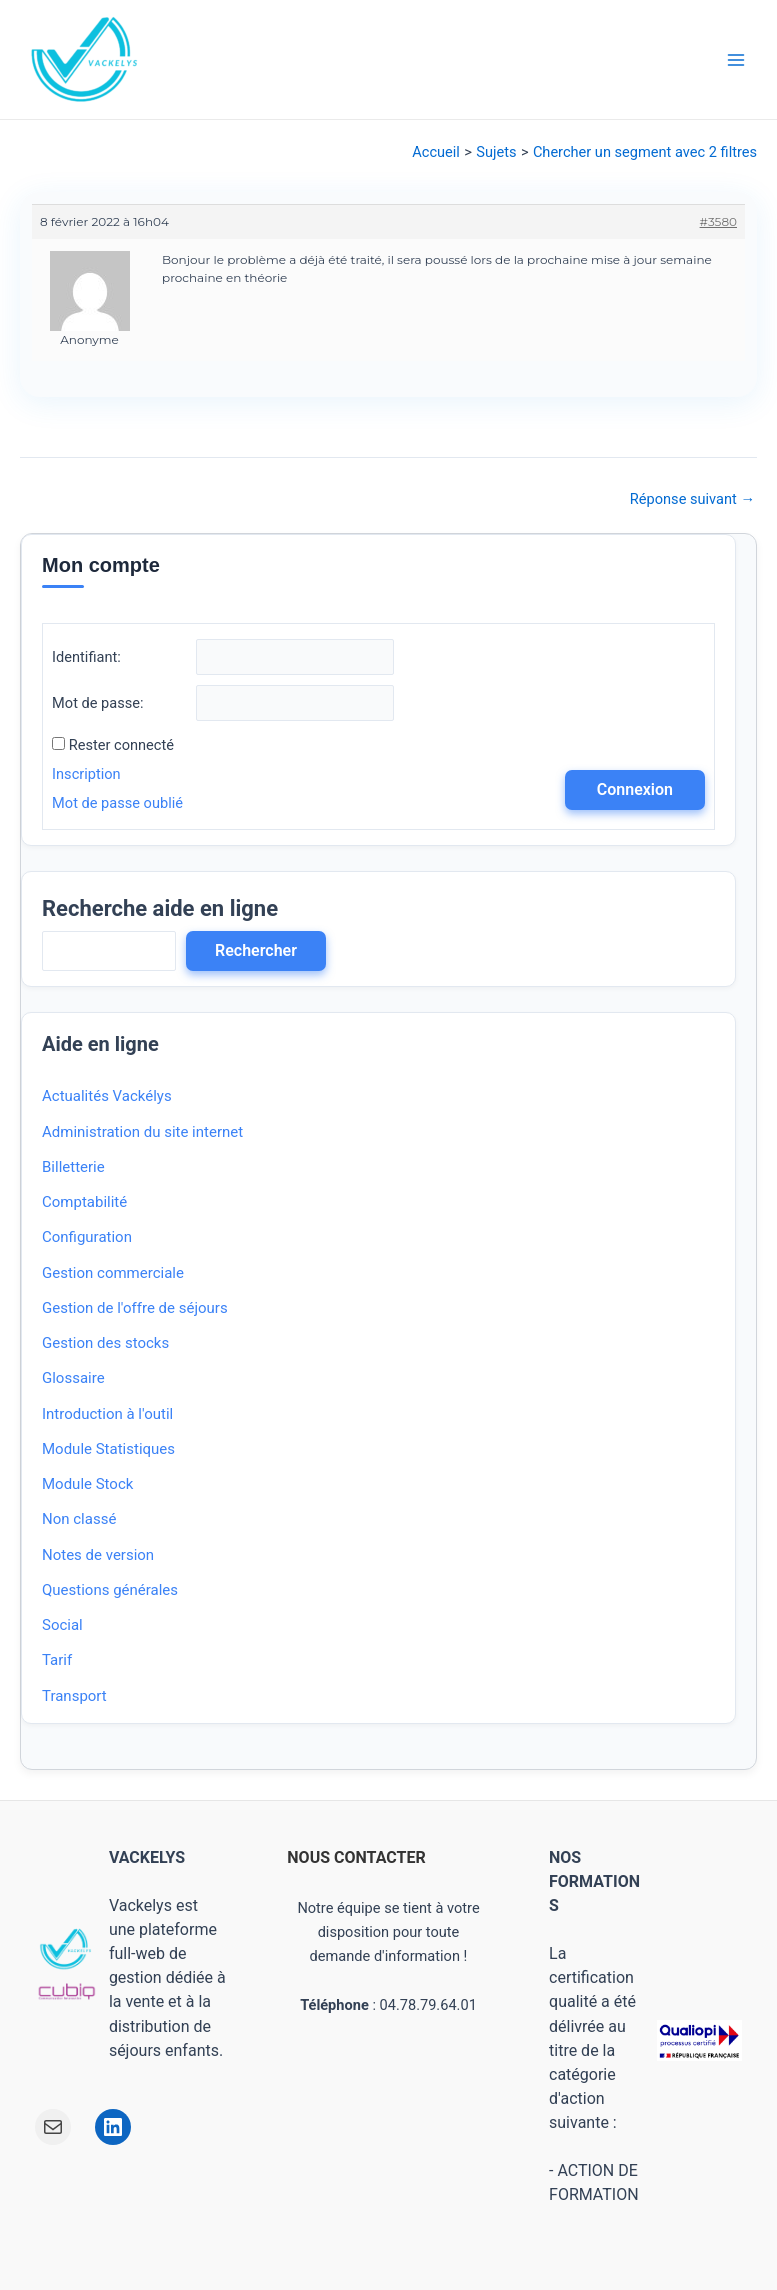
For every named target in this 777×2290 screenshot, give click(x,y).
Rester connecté (121, 745)
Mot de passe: (97, 703)
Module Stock (87, 1484)
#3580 (718, 221)
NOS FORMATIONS (594, 1881)
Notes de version (98, 1555)
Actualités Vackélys (107, 1096)
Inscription (86, 774)
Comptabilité (84, 1202)
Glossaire (73, 1378)
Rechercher (256, 950)
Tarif (57, 1660)
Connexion (635, 789)
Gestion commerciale (113, 1273)
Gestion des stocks (105, 1343)
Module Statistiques (108, 1449)
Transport (74, 1696)
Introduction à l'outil (107, 1414)
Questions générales (110, 1590)
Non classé (79, 1519)
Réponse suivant (692, 499)
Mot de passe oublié (117, 803)
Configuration (87, 1237)
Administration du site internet (142, 1132)
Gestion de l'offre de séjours (135, 1308)
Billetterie (73, 1167)
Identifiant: (86, 657)
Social (62, 1625)
